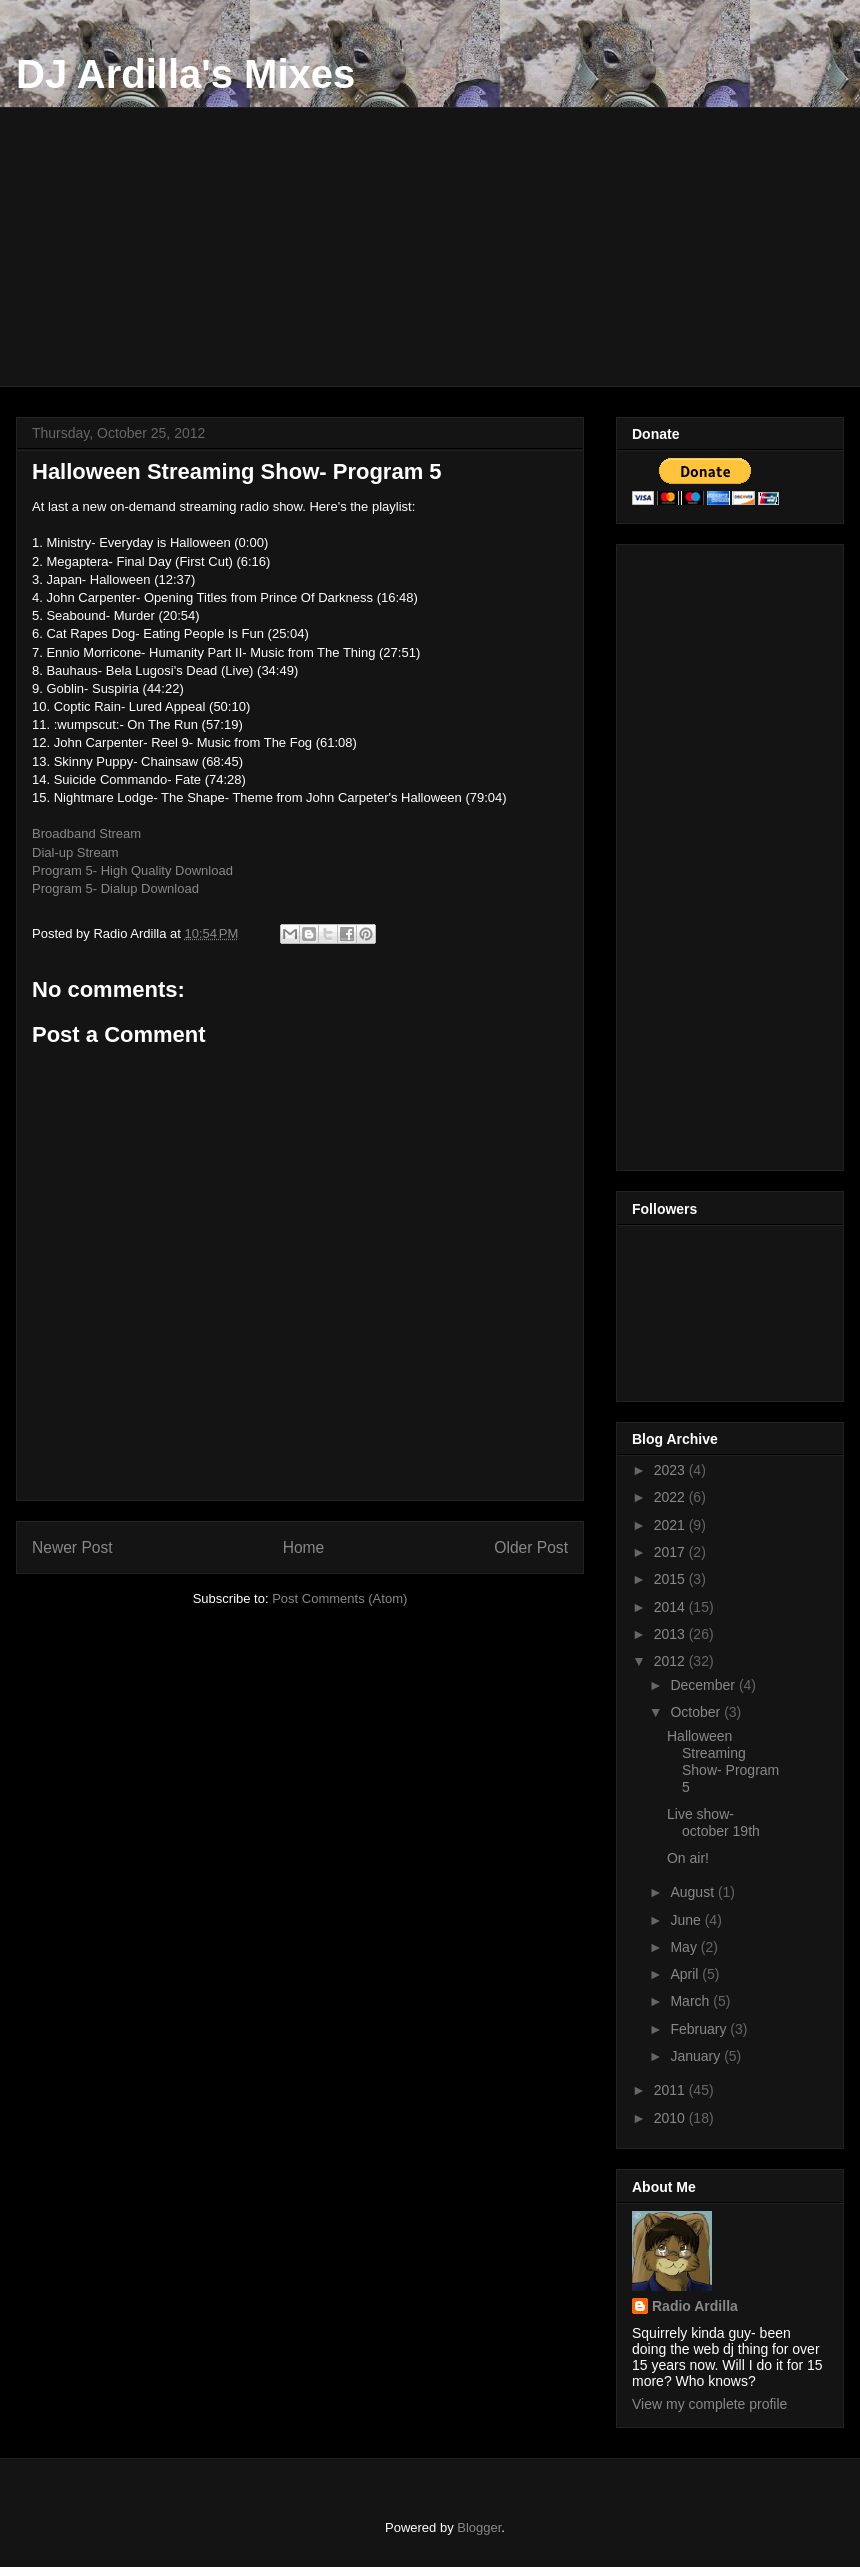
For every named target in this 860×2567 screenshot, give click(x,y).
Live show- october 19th (713, 1822)
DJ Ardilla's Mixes (185, 74)
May (685, 1947)
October (697, 1712)
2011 (671, 2090)
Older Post (531, 1547)
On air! (688, 1858)
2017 (671, 1552)
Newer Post (72, 1547)
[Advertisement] (445, 247)
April (686, 1974)
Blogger (479, 2527)
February (700, 2029)
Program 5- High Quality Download (132, 870)
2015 (671, 1579)
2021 (671, 1525)
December (704, 1685)
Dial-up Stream (75, 852)
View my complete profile (709, 2404)
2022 (671, 1497)
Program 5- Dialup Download (115, 888)
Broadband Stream (86, 833)
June (687, 1920)
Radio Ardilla (695, 2306)
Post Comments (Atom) (339, 1598)
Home (304, 1547)
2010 (671, 2118)
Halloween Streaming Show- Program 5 (723, 1761)
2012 (671, 1661)
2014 (671, 1607)
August (693, 1892)
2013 (671, 1634)
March (691, 2001)
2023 (671, 1470)
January (697, 2056)
